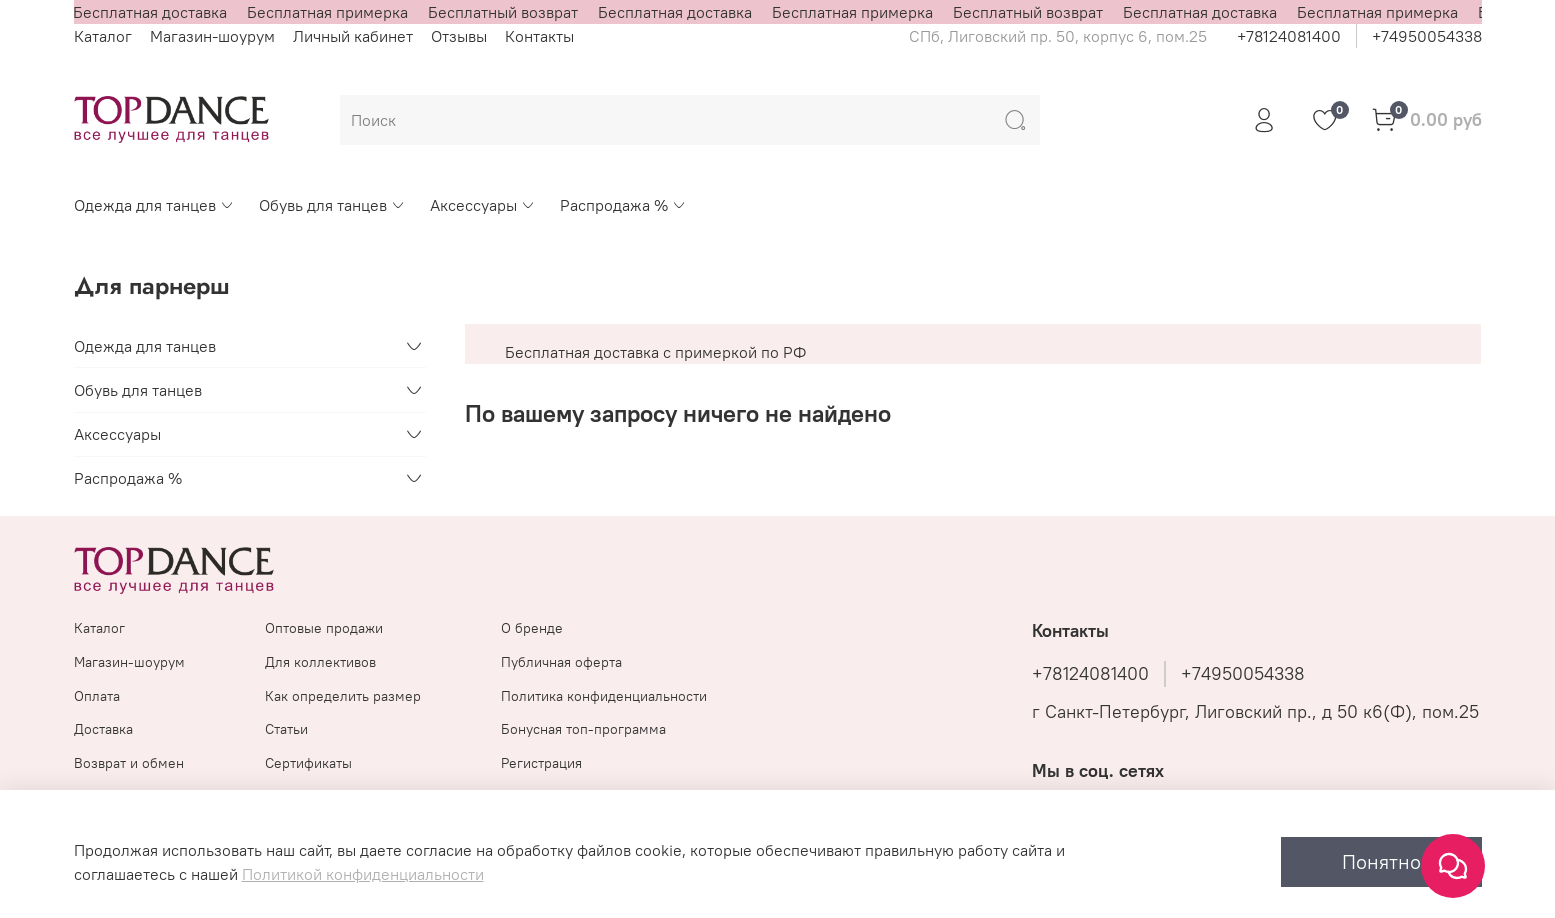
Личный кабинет (353, 36)
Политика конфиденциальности (604, 696)
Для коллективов (320, 662)
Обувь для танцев (332, 205)
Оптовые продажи (324, 628)
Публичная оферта (561, 662)
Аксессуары (483, 205)
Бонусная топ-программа (583, 729)
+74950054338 (1427, 36)
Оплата (97, 696)
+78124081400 (1289, 36)
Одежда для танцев (154, 205)
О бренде (532, 628)
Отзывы (459, 36)
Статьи (286, 729)
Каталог (103, 36)
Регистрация (541, 763)
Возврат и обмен (129, 763)
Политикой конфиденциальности (363, 874)
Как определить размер (343, 696)
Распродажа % (623, 205)
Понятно (1381, 861)
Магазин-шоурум (212, 36)
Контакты (539, 36)
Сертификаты (308, 763)
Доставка (103, 729)
